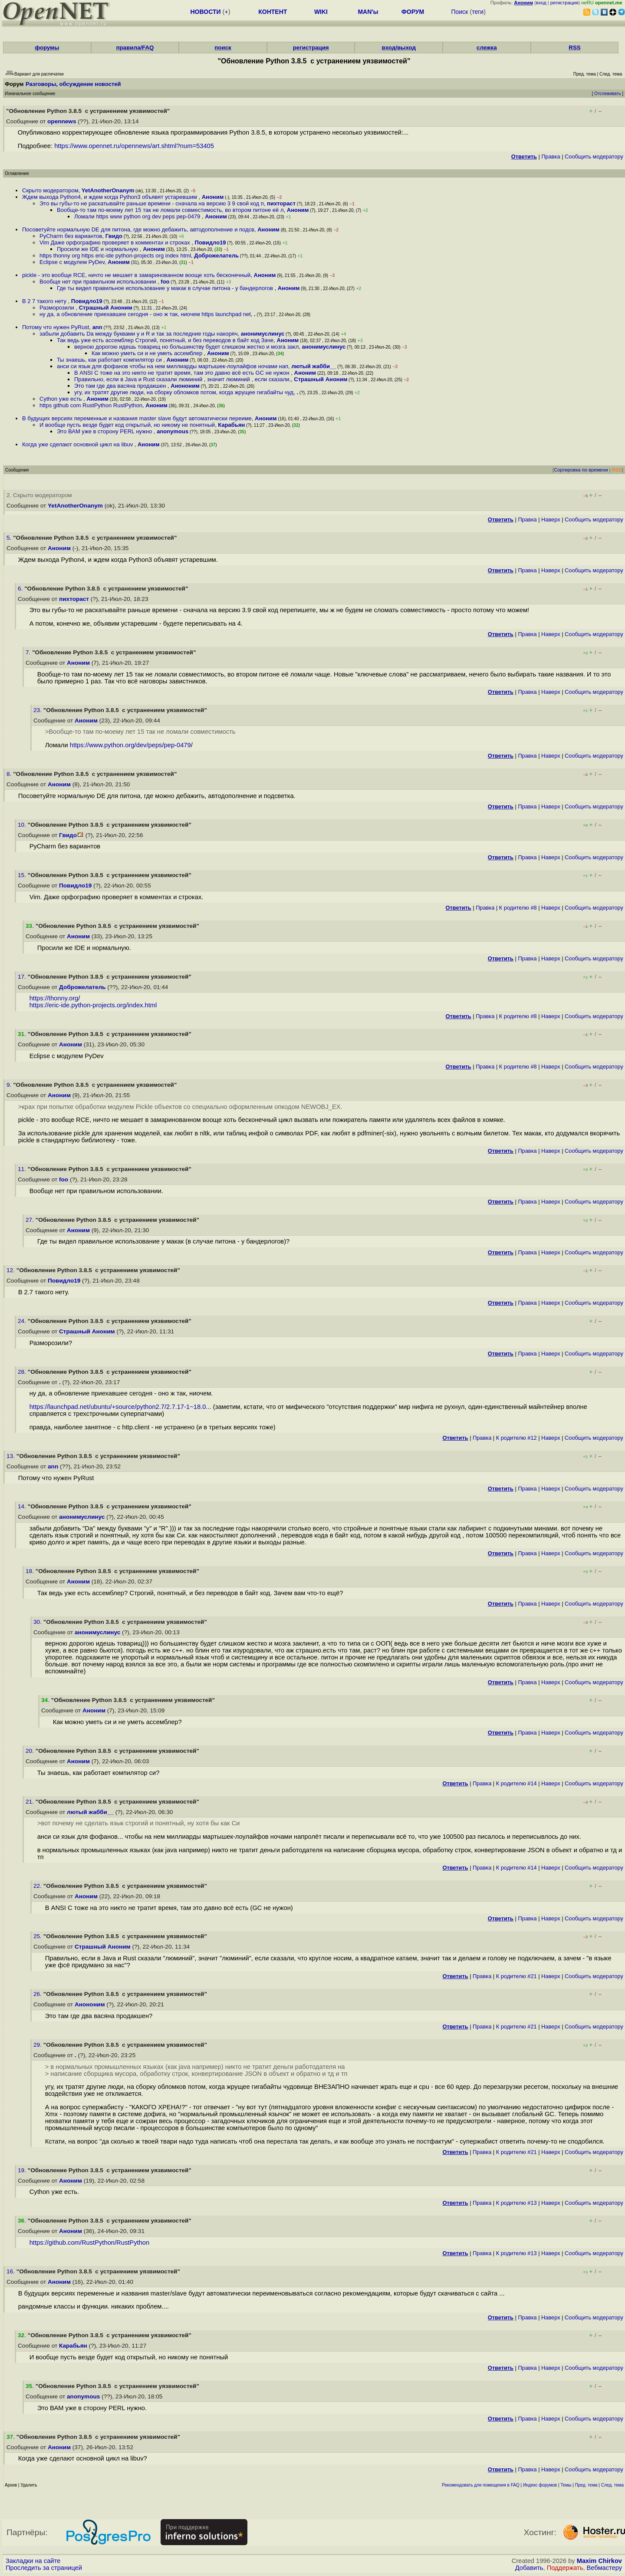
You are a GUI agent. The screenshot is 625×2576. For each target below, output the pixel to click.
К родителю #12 (516, 1438)
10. (23, 824)
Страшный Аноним (105, 307)
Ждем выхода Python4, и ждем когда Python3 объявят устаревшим (110, 197)
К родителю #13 (516, 2203)
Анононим (185, 386)
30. (38, 1622)
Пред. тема (586, 2485)
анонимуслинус (263, 333)
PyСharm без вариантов (70, 236)
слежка (487, 47)
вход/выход (399, 47)
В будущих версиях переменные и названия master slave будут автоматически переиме (137, 418)
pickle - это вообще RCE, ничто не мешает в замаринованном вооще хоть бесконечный (136, 275)
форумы (47, 47)
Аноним (213, 197)
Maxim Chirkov (599, 2560)
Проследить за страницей (44, 2567)
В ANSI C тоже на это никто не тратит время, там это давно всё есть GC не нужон (182, 372)
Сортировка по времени (581, 469)
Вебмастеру (604, 2567)
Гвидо (113, 236)
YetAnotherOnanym (108, 190)
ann (97, 327)
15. (23, 875)
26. (38, 1994)
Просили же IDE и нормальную (98, 249)
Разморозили (57, 307)
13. (11, 1456)
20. (31, 1751)
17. (23, 976)
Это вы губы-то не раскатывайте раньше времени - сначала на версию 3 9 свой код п (151, 203)
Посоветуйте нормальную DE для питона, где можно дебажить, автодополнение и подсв (138, 229)
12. (11, 1270)
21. (31, 1801)
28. (23, 1372)
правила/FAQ (135, 47)
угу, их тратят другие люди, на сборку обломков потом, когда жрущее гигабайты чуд (183, 392)
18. (31, 1571)
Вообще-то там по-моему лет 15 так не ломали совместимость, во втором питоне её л (170, 210)
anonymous (172, 431)
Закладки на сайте (33, 2560)
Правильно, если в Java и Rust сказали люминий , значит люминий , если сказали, (182, 379)
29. (38, 2045)
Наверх (550, 519)
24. (23, 1321)
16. (11, 2271)
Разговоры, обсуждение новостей (73, 84)
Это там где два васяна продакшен (121, 386)
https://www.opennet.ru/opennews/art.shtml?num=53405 (134, 145)
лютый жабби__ (313, 366)
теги (478, 11)
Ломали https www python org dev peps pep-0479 (138, 216)
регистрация (564, 2)
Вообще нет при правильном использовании (98, 281)
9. (10, 1085)
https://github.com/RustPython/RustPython (90, 2242)
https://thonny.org (54, 998)
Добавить (529, 2567)
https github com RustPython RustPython (90, 405)
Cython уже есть (61, 399)
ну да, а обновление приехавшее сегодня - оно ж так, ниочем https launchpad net (145, 314)
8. (10, 774)
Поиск (459, 11)
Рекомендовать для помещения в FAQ (481, 2485)
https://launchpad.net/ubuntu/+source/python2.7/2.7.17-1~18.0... (120, 1406)
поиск (222, 47)
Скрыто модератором (50, 190)
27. (31, 1220)
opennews (61, 121)
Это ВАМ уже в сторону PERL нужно (105, 431)
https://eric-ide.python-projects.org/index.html (93, 1005)
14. (23, 1506)
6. (21, 588)
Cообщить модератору (594, 156)
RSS (574, 47)
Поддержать (565, 2567)
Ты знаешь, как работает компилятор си (110, 359)
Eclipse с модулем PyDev (72, 262)
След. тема (612, 2485)
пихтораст (281, 203)
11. (23, 1169)
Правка (550, 156)
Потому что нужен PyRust (55, 327)
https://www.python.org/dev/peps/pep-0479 (130, 745)
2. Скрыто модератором (39, 495)
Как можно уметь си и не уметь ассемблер (148, 353)
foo (165, 281)
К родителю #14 (516, 1783)
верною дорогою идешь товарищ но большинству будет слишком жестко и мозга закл (186, 346)
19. (23, 2170)
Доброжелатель (216, 255)
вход (541, 2)
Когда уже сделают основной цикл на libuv (78, 444)
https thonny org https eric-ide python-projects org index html (115, 255)
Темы (565, 2485)
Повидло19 (210, 242)
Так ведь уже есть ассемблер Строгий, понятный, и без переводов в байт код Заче (165, 340)
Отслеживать (607, 93)
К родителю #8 (518, 907)
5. (10, 537)
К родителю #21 (516, 1976)
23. (38, 710)
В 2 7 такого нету (45, 301)
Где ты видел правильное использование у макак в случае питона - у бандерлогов (165, 288)
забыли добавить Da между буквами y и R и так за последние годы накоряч (138, 333)
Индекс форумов (540, 2485)
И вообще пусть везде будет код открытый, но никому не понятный (127, 425)
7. (29, 652)
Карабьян (231, 425)
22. (38, 1886)
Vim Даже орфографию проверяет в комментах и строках (115, 242)
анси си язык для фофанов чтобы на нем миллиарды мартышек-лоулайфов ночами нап (172, 366)
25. (38, 1936)
